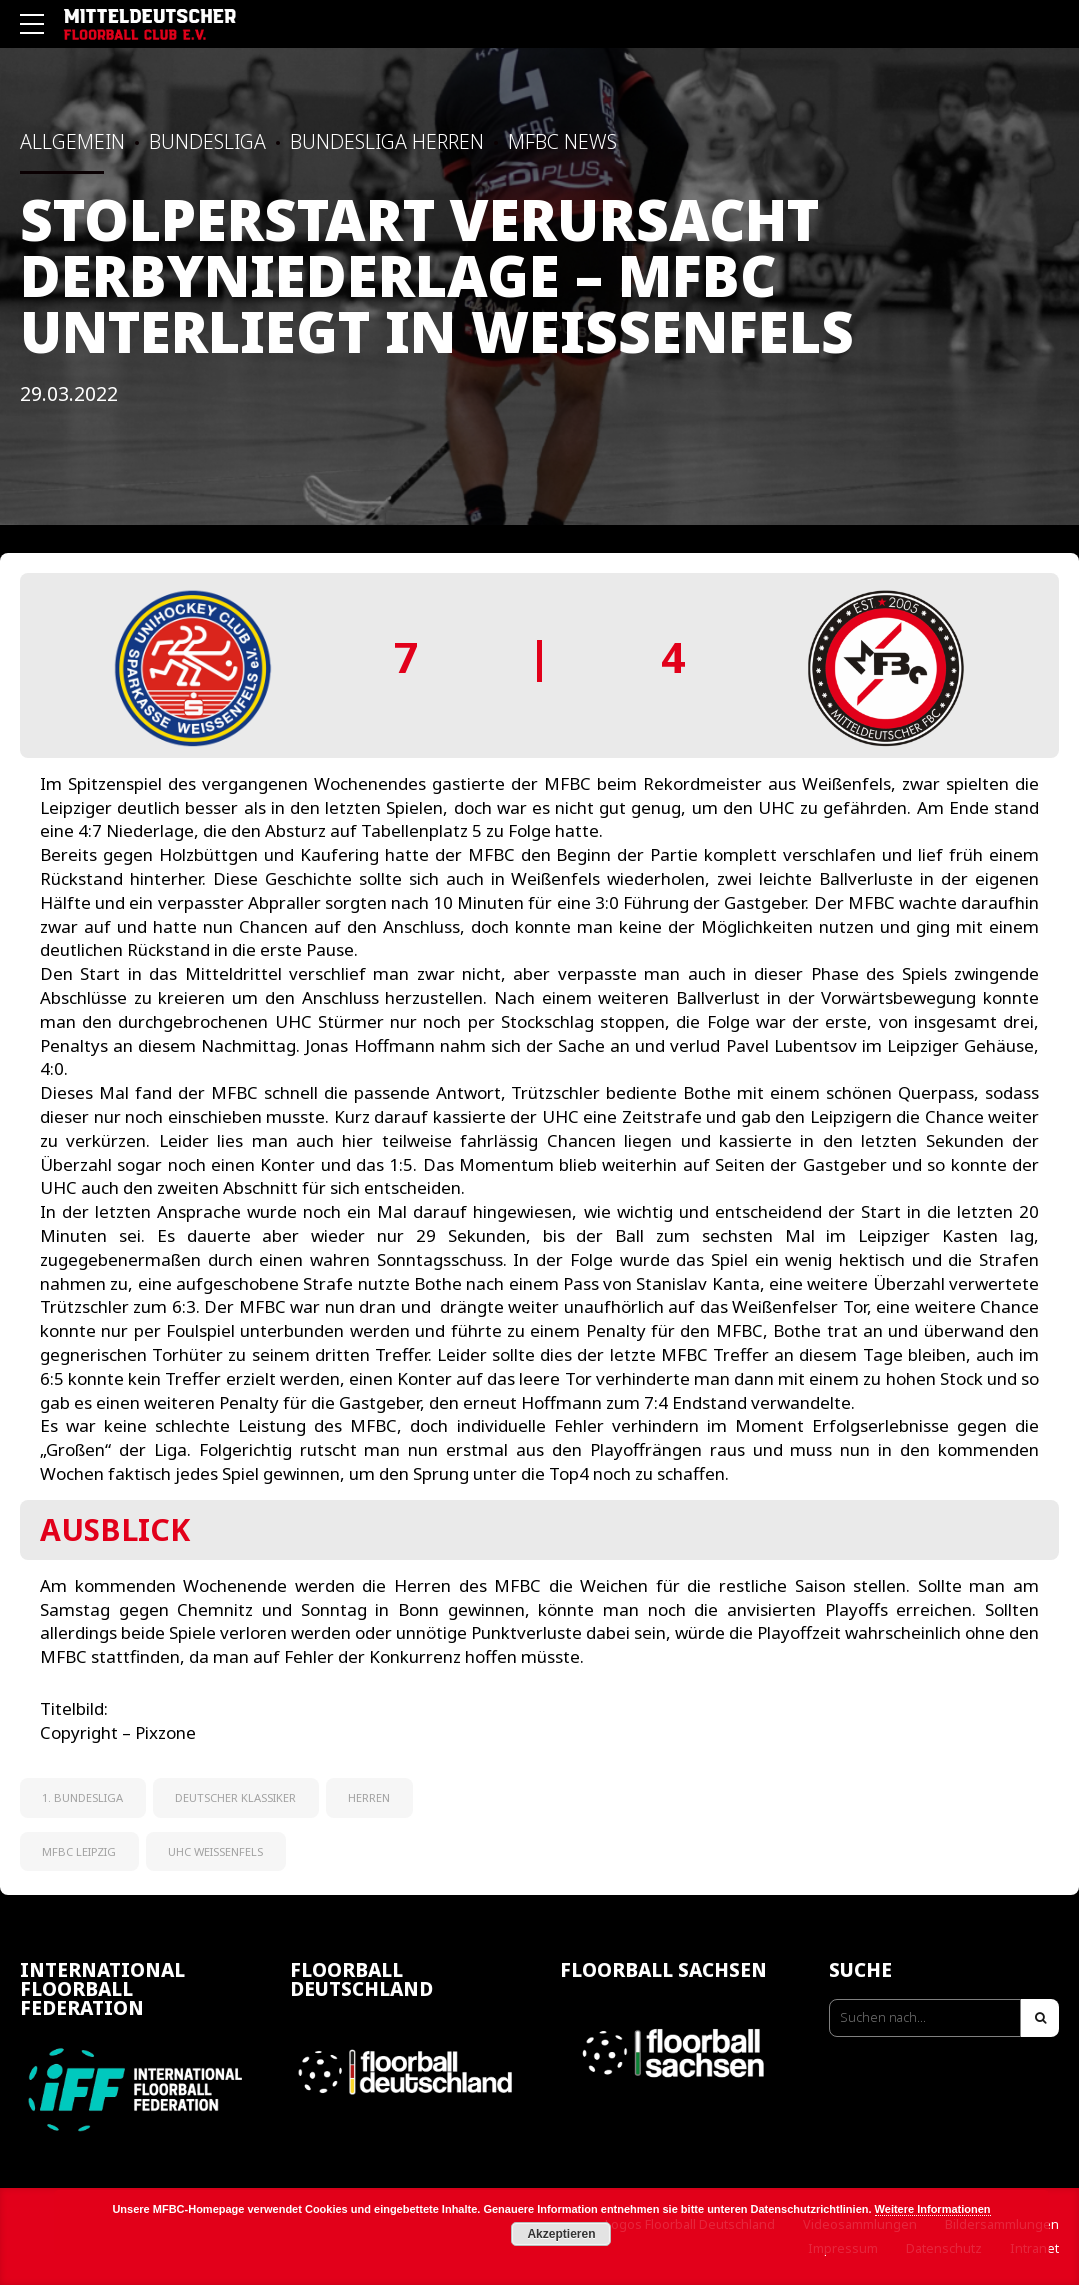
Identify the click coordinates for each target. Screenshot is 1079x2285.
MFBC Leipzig (79, 1851)
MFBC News (562, 141)
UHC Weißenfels (215, 1851)
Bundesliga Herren (387, 141)
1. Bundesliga (82, 1797)
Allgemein (72, 141)
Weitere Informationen (933, 2209)
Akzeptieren (561, 2234)
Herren (369, 1797)
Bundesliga (207, 141)
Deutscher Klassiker (235, 1797)
